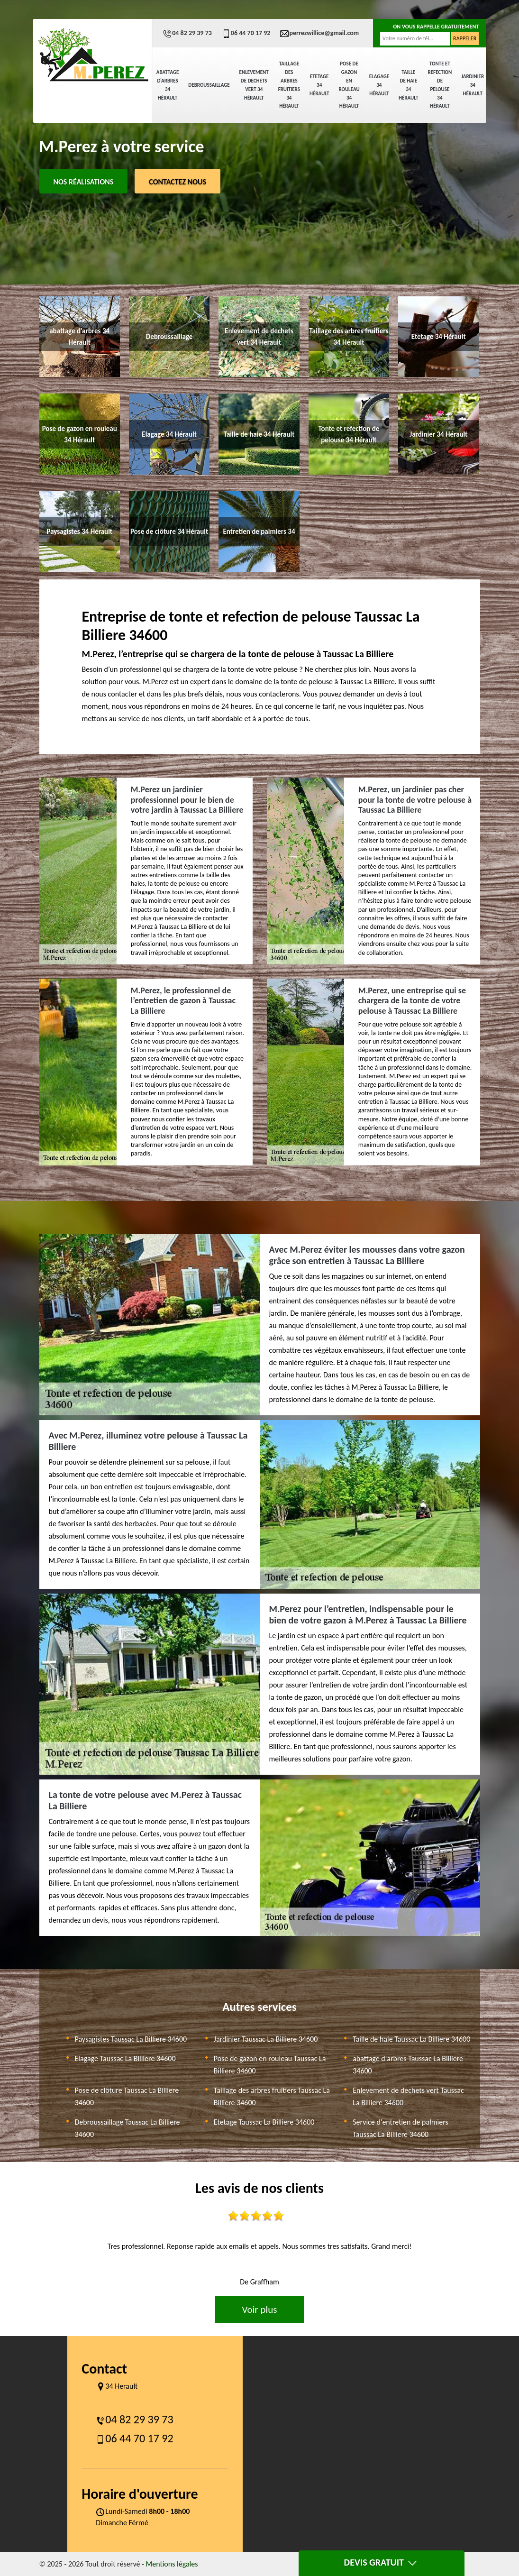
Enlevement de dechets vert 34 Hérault (254, 85)
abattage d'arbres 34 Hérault (167, 85)
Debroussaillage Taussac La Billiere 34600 (127, 2128)
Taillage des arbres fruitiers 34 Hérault (289, 85)
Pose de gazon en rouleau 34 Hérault (348, 85)
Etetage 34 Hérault (319, 85)
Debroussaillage (208, 85)
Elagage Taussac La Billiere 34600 (125, 2058)
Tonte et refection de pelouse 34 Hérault (440, 85)
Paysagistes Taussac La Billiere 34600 (131, 2039)
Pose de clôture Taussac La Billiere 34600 (127, 2096)
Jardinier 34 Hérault (472, 85)
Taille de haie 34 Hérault (408, 85)
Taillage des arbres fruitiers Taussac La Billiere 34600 (272, 2096)
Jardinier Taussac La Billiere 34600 (266, 2039)
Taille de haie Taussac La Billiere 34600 (411, 2039)
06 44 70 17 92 (246, 33)
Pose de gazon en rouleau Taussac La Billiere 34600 (270, 2064)
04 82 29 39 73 (187, 33)
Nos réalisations (84, 181)
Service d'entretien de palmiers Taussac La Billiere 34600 (400, 2128)
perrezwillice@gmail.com (319, 33)
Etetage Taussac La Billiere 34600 (264, 2122)
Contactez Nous (177, 181)
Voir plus (259, 2309)
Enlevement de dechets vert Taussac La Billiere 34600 (408, 2096)
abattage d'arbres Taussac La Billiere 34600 (408, 2064)
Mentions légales (172, 2563)
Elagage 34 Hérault (379, 85)
